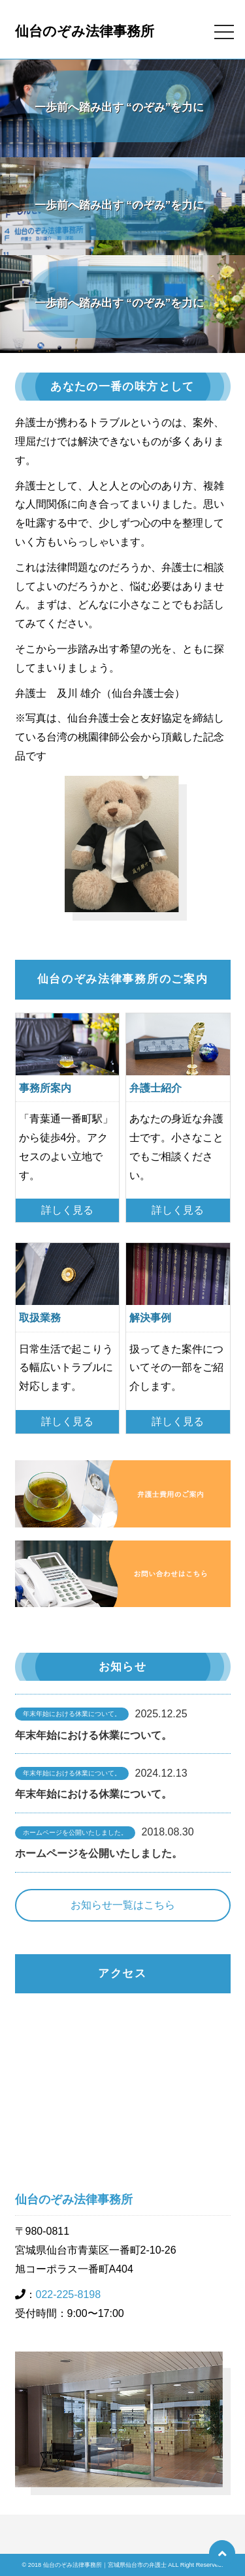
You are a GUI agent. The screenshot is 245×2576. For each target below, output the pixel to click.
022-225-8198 (68, 2294)
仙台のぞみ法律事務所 (84, 30)
